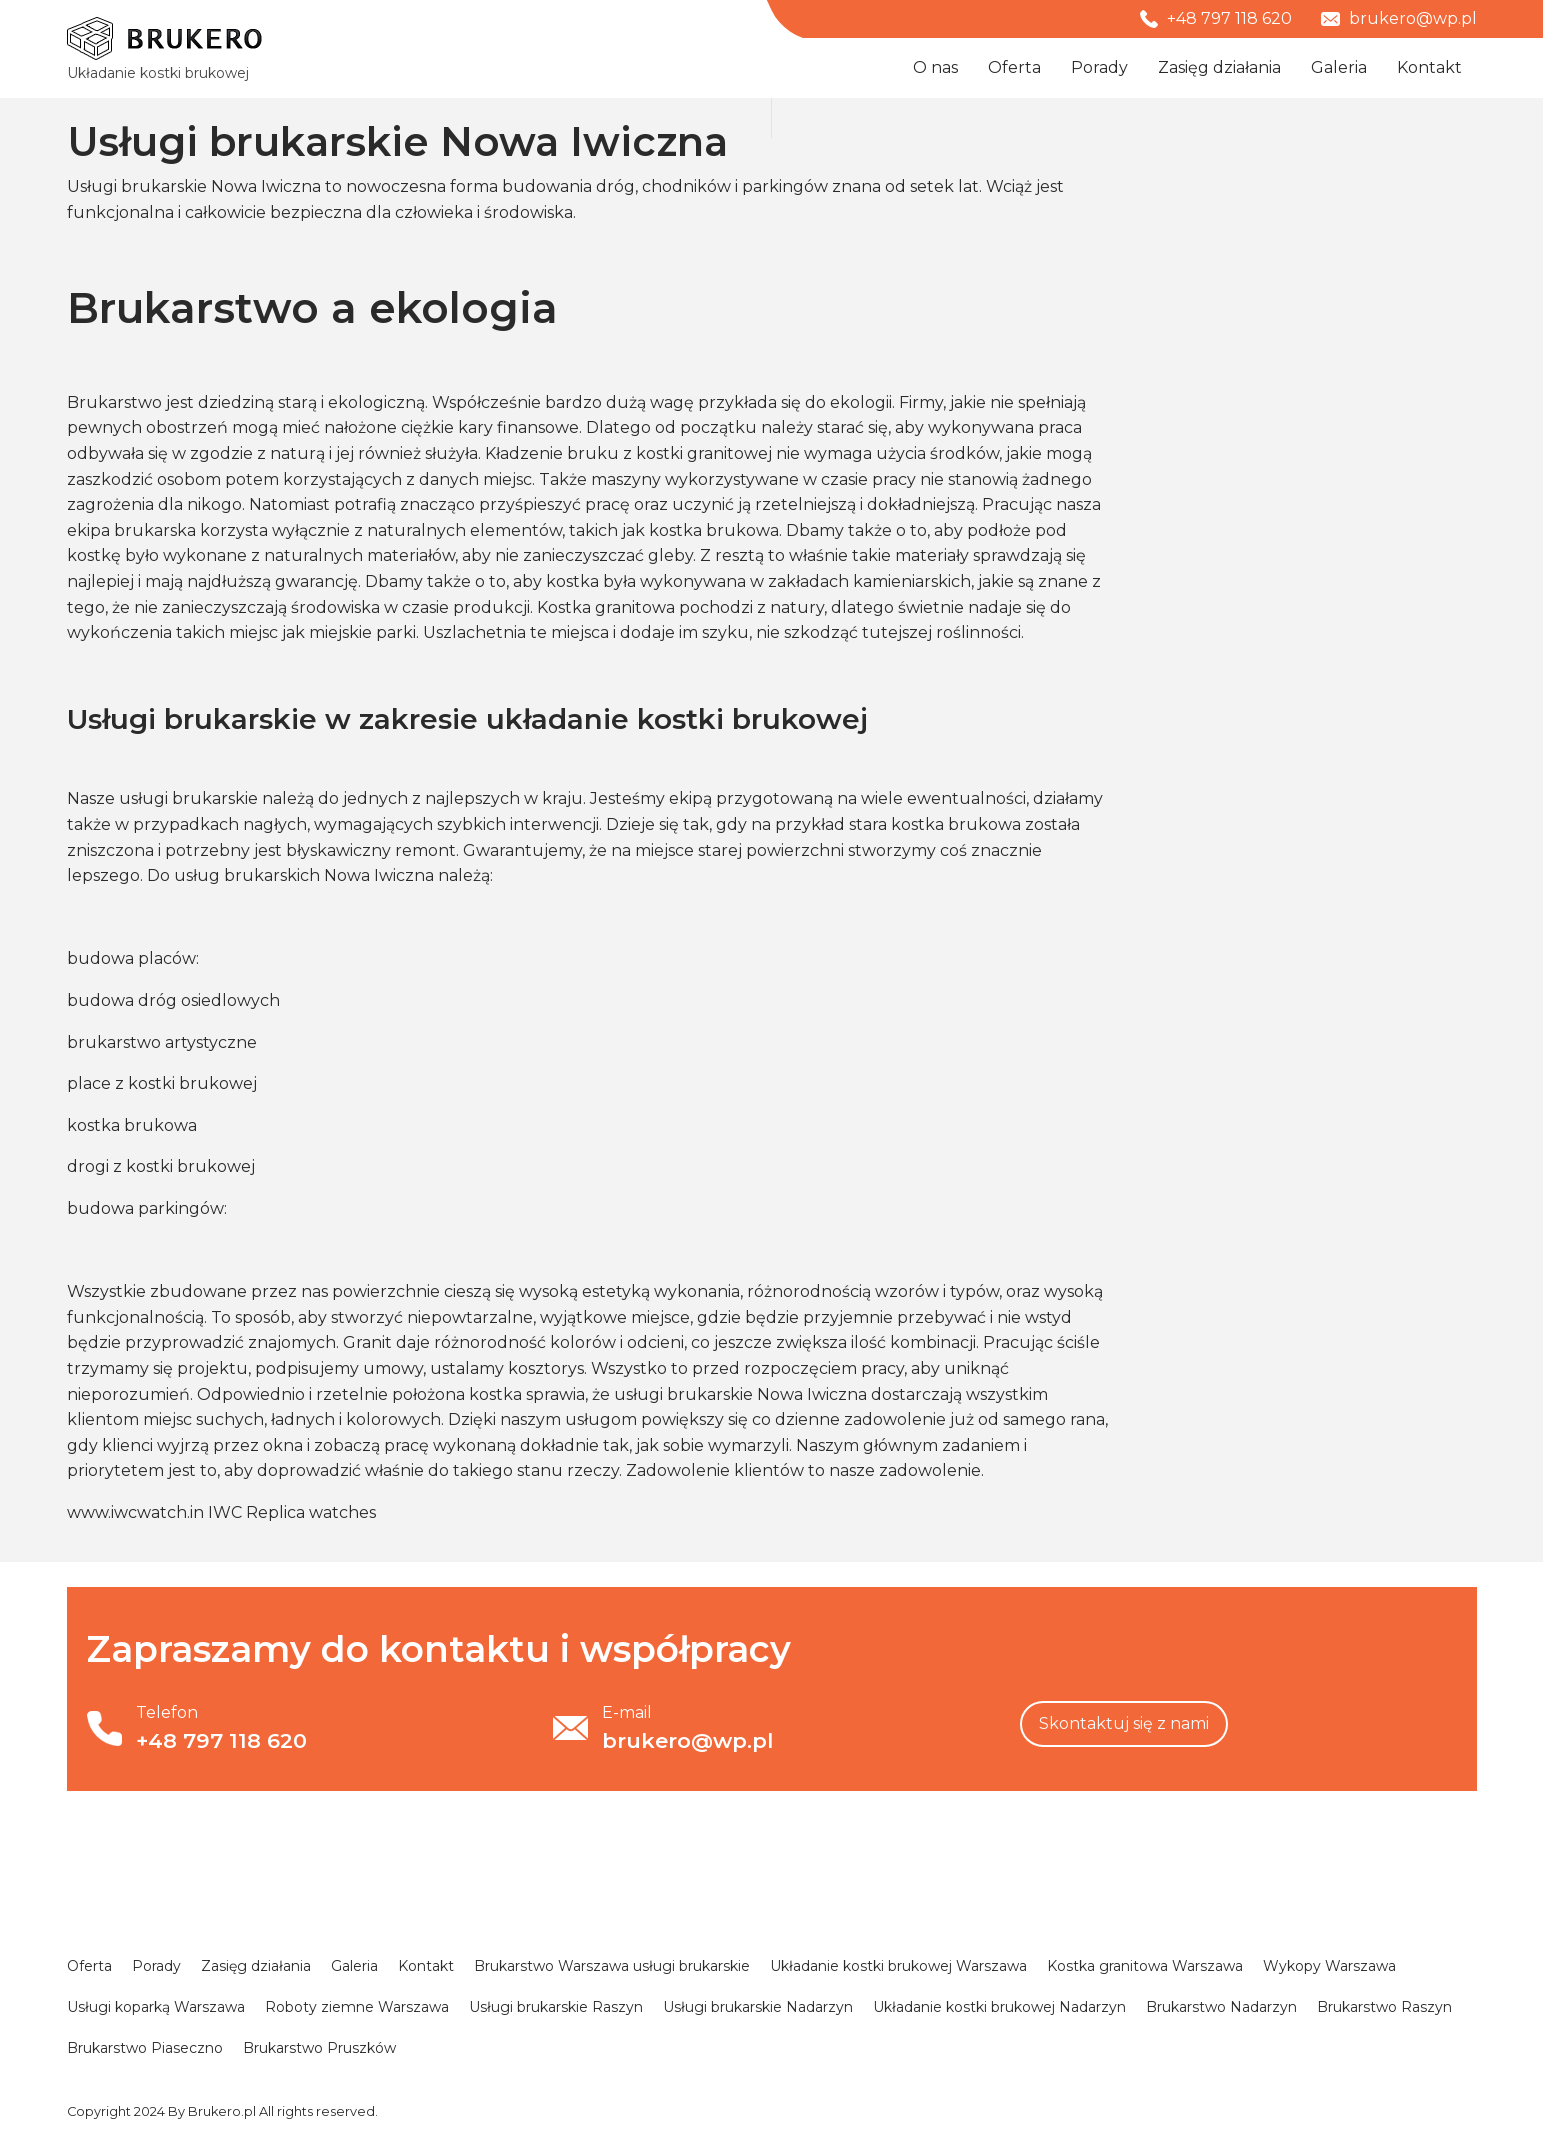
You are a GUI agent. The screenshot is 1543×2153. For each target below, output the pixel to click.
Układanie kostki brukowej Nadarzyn (999, 2007)
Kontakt (1429, 67)
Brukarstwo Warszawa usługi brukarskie (612, 1966)
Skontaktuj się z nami (1124, 1723)
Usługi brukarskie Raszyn (556, 2007)
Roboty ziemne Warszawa (357, 2007)
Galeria (1339, 67)
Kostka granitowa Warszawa (1145, 1966)
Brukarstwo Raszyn (1384, 2007)
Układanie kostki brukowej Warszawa (898, 1966)
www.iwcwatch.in (135, 1512)
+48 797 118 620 (1216, 18)
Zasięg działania (1219, 67)
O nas (935, 67)
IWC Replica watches (292, 1512)
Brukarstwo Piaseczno (145, 2048)
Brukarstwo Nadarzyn (1221, 2007)
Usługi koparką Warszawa (156, 2007)
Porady (1099, 67)
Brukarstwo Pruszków (319, 2048)
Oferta (1014, 67)
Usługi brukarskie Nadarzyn (758, 2007)
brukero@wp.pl (1399, 18)
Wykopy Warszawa (1329, 1966)
